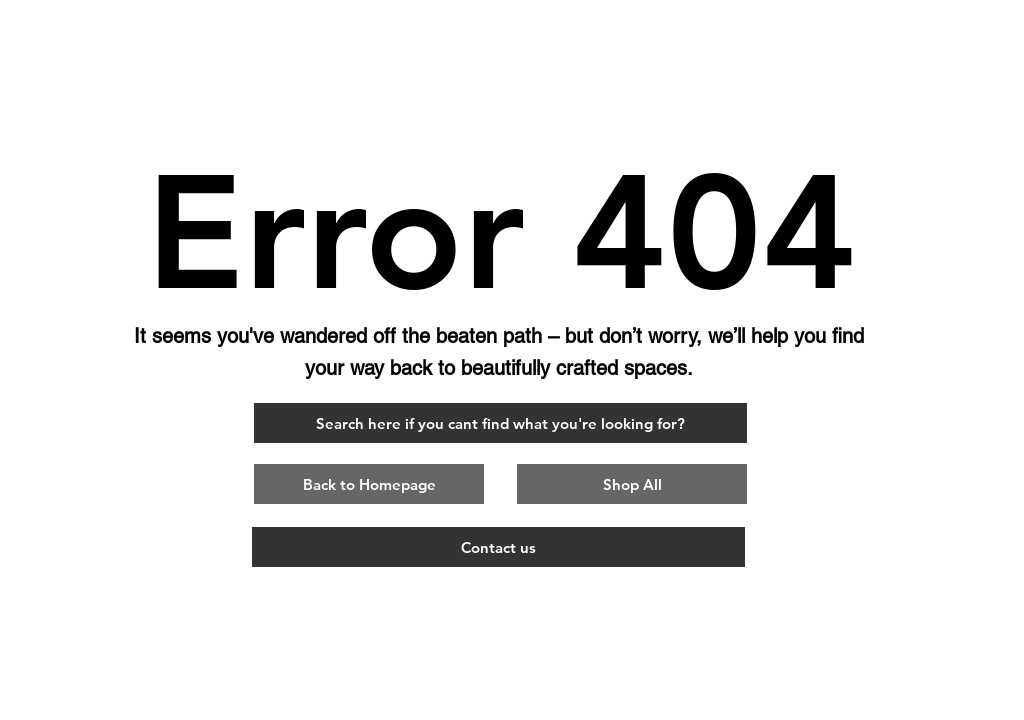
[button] (369, 484)
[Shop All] (632, 484)
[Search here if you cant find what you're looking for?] (500, 423)
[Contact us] (498, 547)
